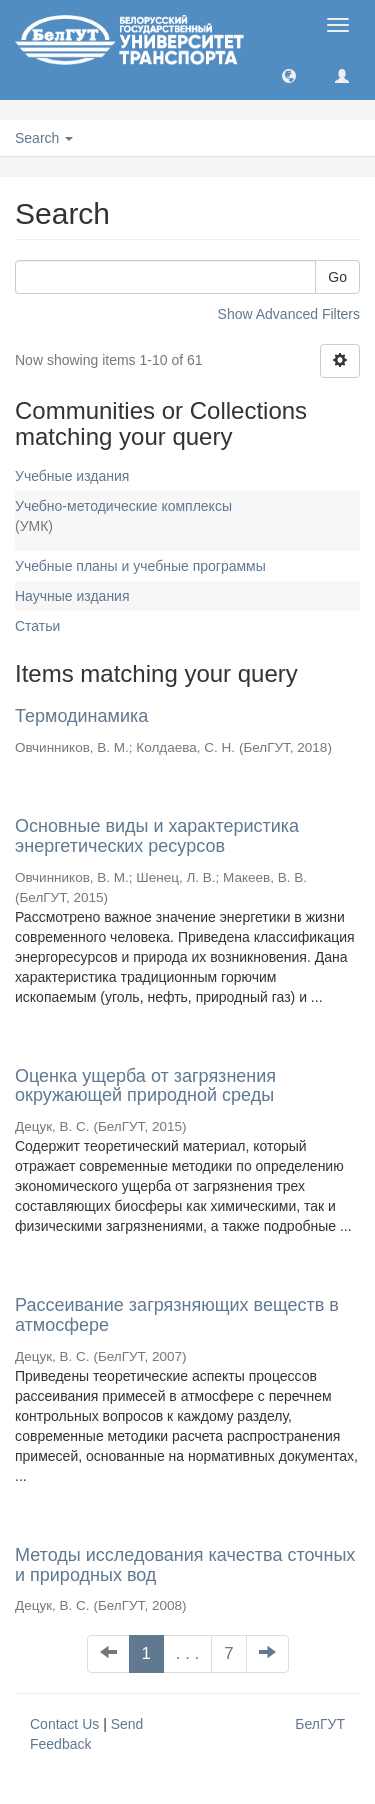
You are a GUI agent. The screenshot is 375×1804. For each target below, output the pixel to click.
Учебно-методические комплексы (123, 506)
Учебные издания (72, 476)
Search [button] (44, 138)
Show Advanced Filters (289, 314)
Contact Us (64, 1724)
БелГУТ (320, 1724)
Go (337, 277)
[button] (289, 75)
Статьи (37, 626)
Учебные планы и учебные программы (140, 566)
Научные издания (72, 596)
